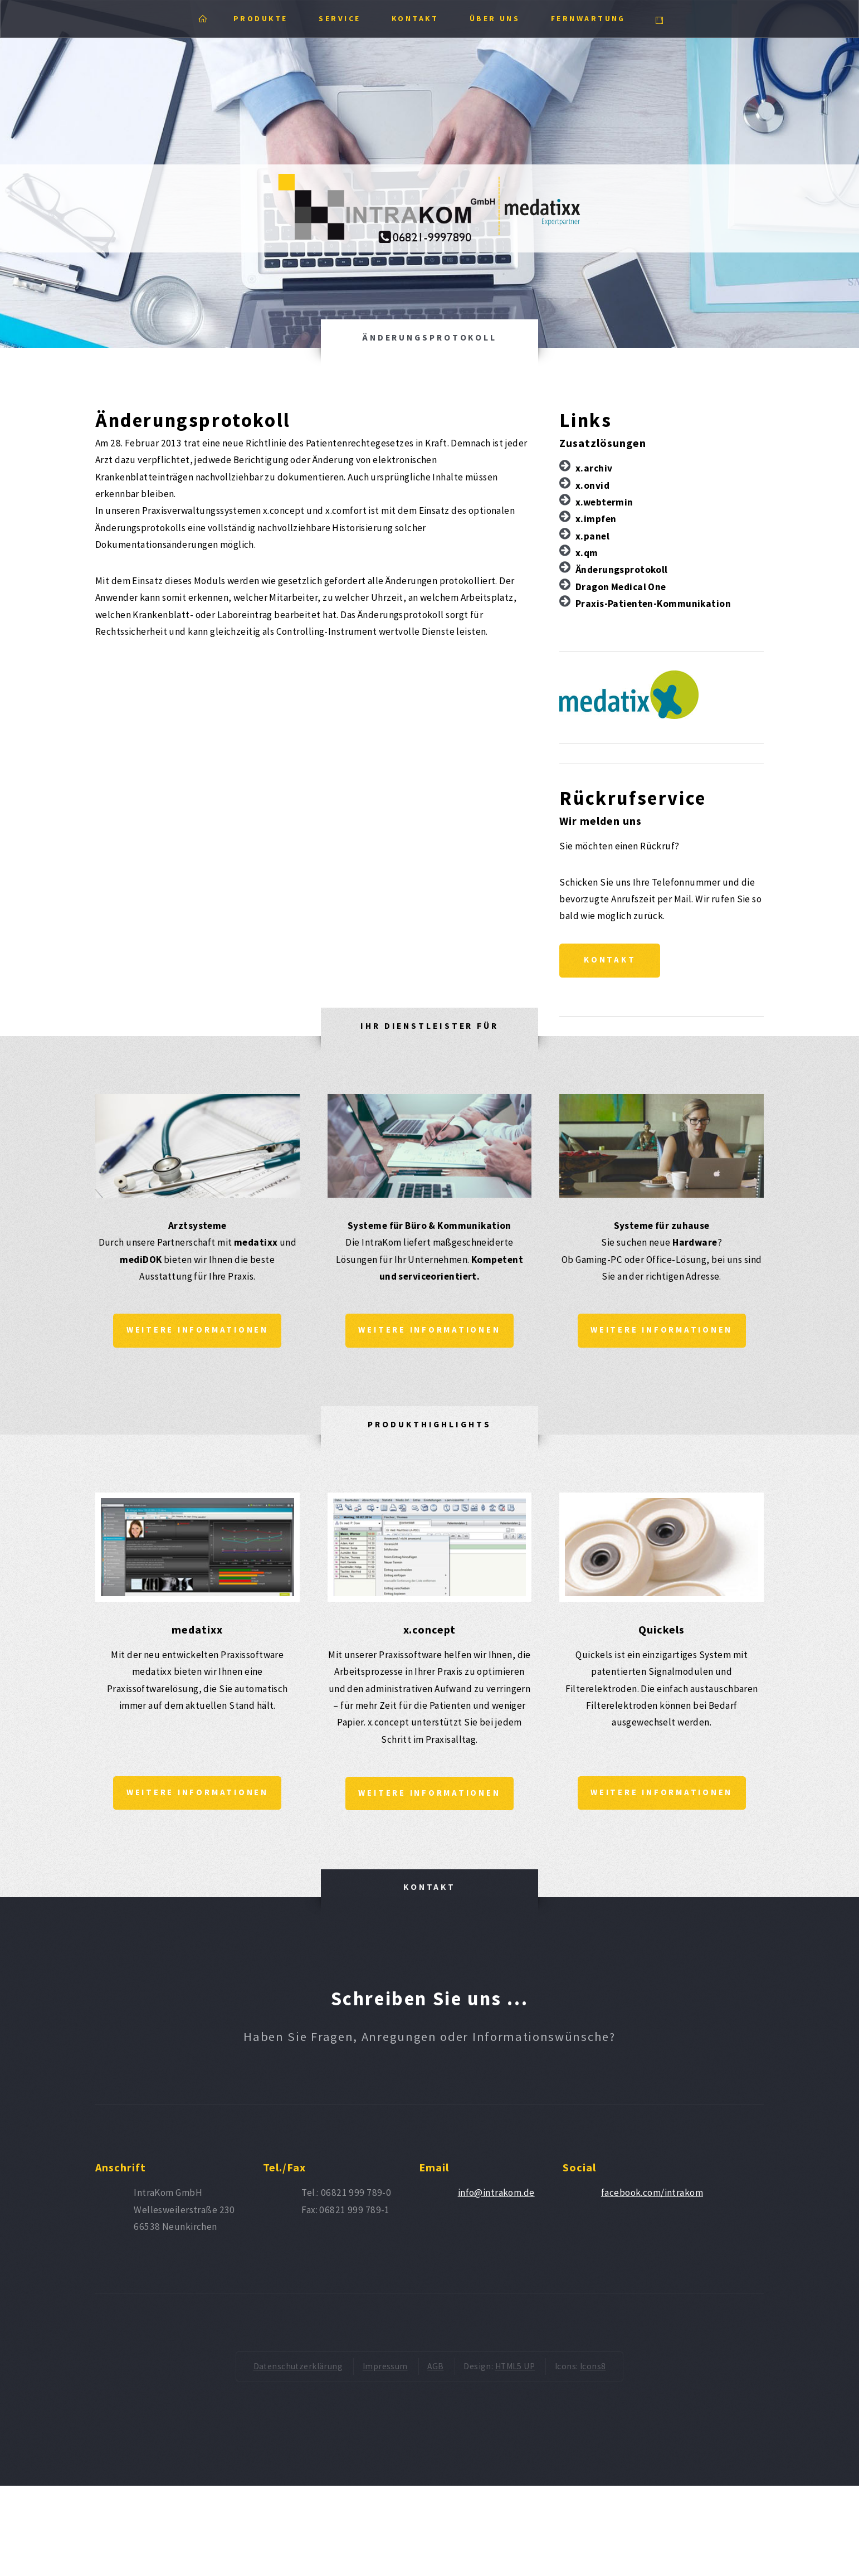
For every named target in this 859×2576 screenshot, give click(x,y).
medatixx (197, 1632)
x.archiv (593, 468)
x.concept (429, 1632)
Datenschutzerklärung (298, 2369)
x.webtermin (604, 502)
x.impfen (595, 519)
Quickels (661, 1632)
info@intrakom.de (496, 2196)
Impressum (385, 2369)
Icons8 (593, 2369)
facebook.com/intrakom (652, 2196)
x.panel (592, 536)
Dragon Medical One (620, 587)
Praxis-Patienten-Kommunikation (653, 603)
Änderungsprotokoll (621, 569)
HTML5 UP (515, 2369)
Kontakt (611, 960)
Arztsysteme (197, 1227)
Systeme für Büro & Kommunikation (429, 1227)
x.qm (586, 553)
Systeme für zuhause (662, 1227)
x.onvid (592, 485)
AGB (435, 2369)
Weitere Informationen (197, 1331)
